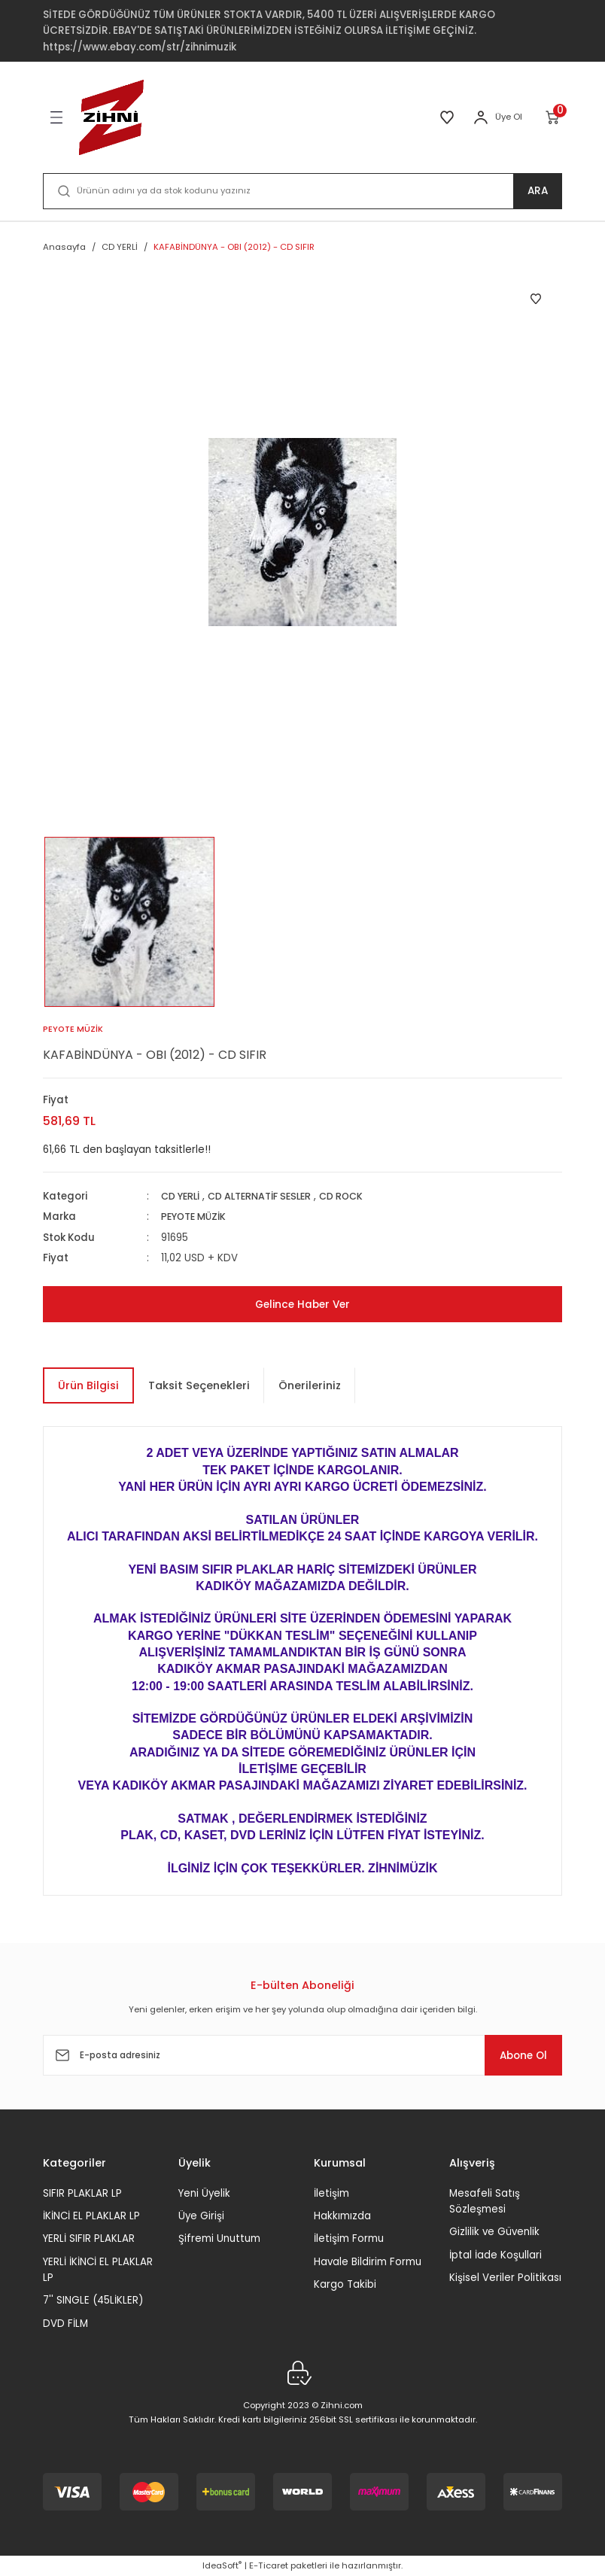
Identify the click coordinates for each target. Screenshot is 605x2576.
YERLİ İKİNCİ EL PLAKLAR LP (98, 2270)
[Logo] (111, 117)
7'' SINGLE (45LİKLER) (93, 2300)
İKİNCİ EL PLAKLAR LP (91, 2216)
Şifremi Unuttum (219, 2238)
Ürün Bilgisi (88, 1385)
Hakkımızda (342, 2216)
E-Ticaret (268, 2565)
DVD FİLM (65, 2323)
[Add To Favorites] (536, 299)
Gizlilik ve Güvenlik (494, 2232)
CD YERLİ (183, 1196)
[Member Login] (480, 117)
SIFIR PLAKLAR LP (82, 2193)
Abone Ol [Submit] (516, 2055)
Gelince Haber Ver (302, 1304)
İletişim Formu (349, 2238)
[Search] (302, 191)
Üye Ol (508, 117)
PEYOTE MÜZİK (196, 1217)
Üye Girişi (201, 2216)
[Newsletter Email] (302, 2055)
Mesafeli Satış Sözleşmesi (484, 2201)
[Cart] (553, 117)
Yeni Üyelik (204, 2193)
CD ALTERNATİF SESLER (269, 1196)
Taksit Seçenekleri (199, 1385)
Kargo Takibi (345, 2284)
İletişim (331, 2193)
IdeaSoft (222, 2565)
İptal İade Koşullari (495, 2255)
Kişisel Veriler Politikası (505, 2277)
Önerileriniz (309, 1385)
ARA (538, 191)
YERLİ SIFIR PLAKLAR (89, 2238)
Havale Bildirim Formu (367, 2262)
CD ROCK (357, 1196)
